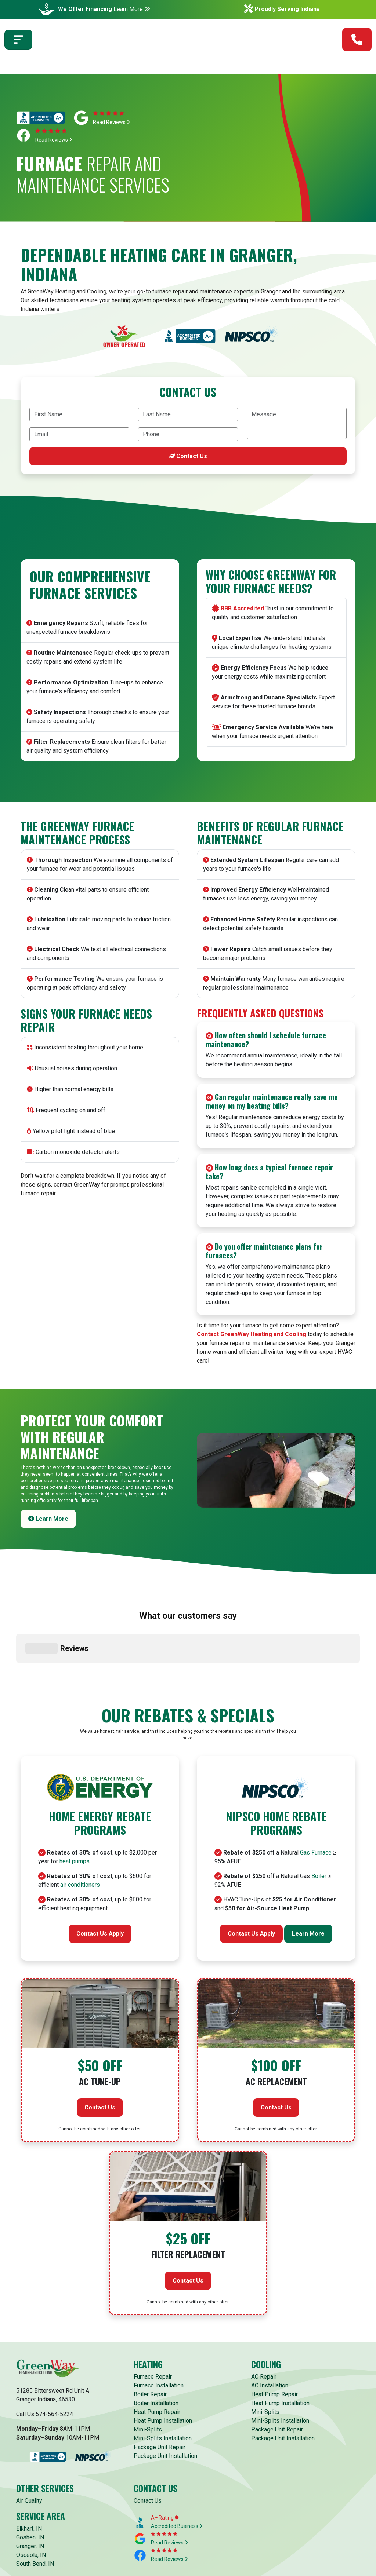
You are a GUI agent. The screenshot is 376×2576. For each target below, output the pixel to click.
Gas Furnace (316, 1792)
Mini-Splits (148, 2369)
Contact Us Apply (100, 1873)
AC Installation (269, 2325)
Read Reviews (111, 122)
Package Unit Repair (159, 2386)
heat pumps (74, 1801)
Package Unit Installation (165, 2395)
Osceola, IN (31, 2494)
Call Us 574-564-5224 (44, 2353)
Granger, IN (30, 2485)
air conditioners (80, 1825)
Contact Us (188, 456)
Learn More (131, 9)
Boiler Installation (156, 2342)
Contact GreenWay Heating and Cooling (251, 1334)
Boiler (318, 1816)
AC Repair (263, 2316)
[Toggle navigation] (18, 44)
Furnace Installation (159, 2325)
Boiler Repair (150, 2334)
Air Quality (29, 2440)
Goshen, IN (30, 2477)
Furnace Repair (153, 2316)
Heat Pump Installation (163, 2360)
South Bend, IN (35, 2503)
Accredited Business (177, 2466)
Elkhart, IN (29, 2468)
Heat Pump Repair (157, 2351)
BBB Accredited (242, 608)
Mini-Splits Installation (163, 2378)
